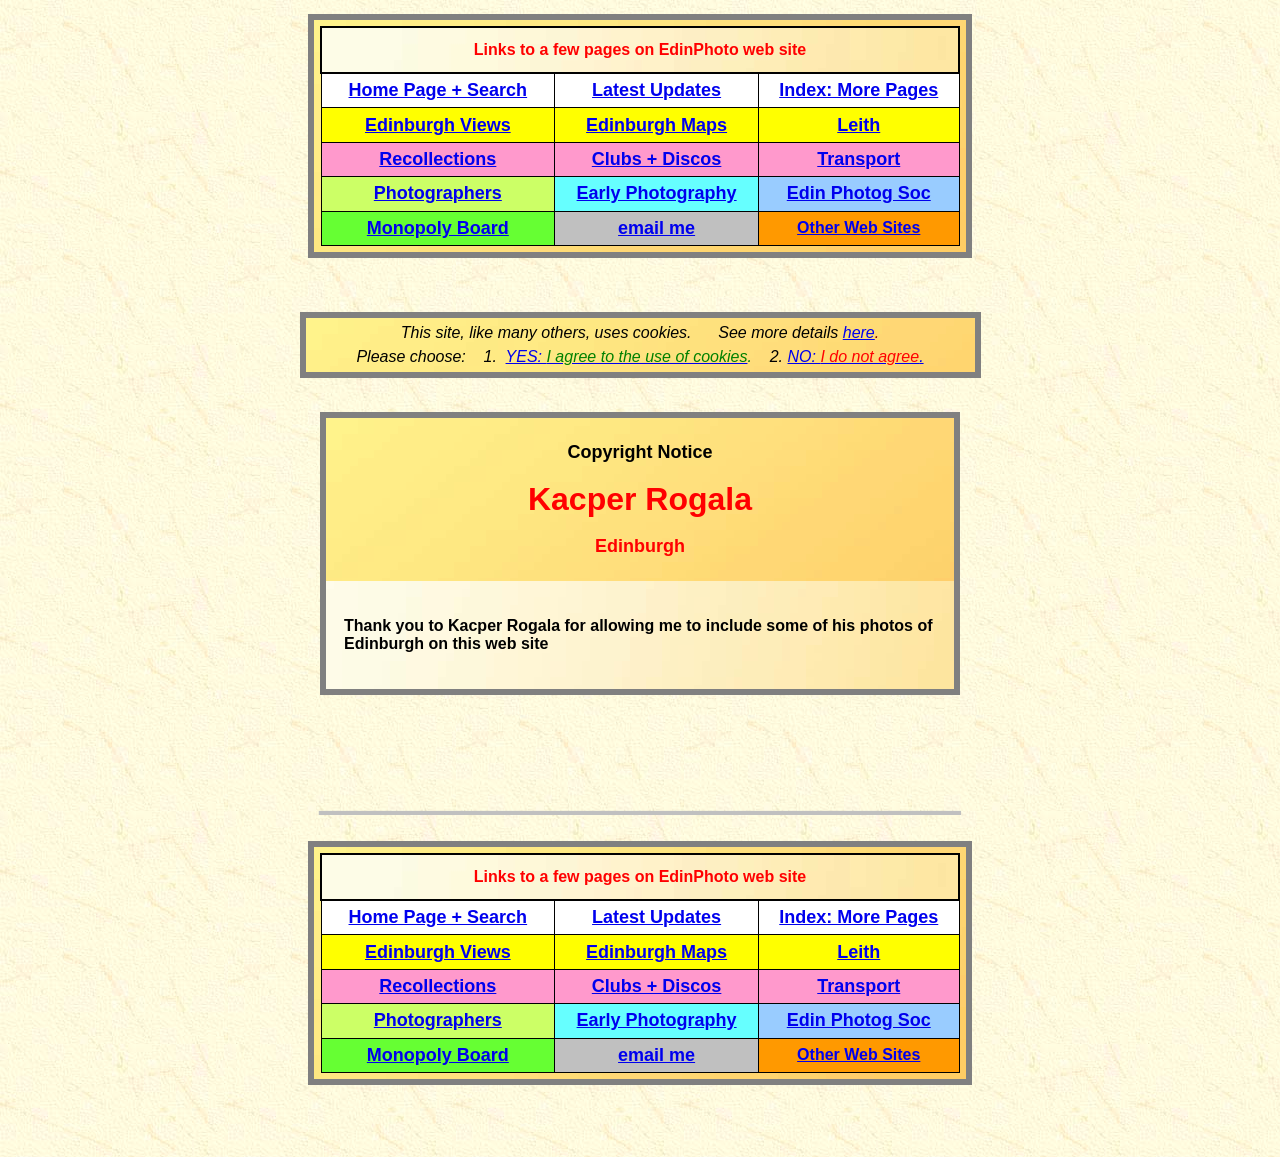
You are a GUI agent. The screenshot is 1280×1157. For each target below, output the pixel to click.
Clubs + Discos (657, 159)
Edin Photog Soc (859, 193)
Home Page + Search (438, 90)
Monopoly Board (438, 228)
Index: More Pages (858, 90)
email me (656, 228)
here (859, 332)
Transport (858, 159)
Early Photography (657, 193)
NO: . (855, 356)
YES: (627, 356)
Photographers (438, 193)
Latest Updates (656, 90)
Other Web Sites (858, 227)
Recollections (437, 159)
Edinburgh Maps (656, 125)
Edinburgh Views (438, 125)
